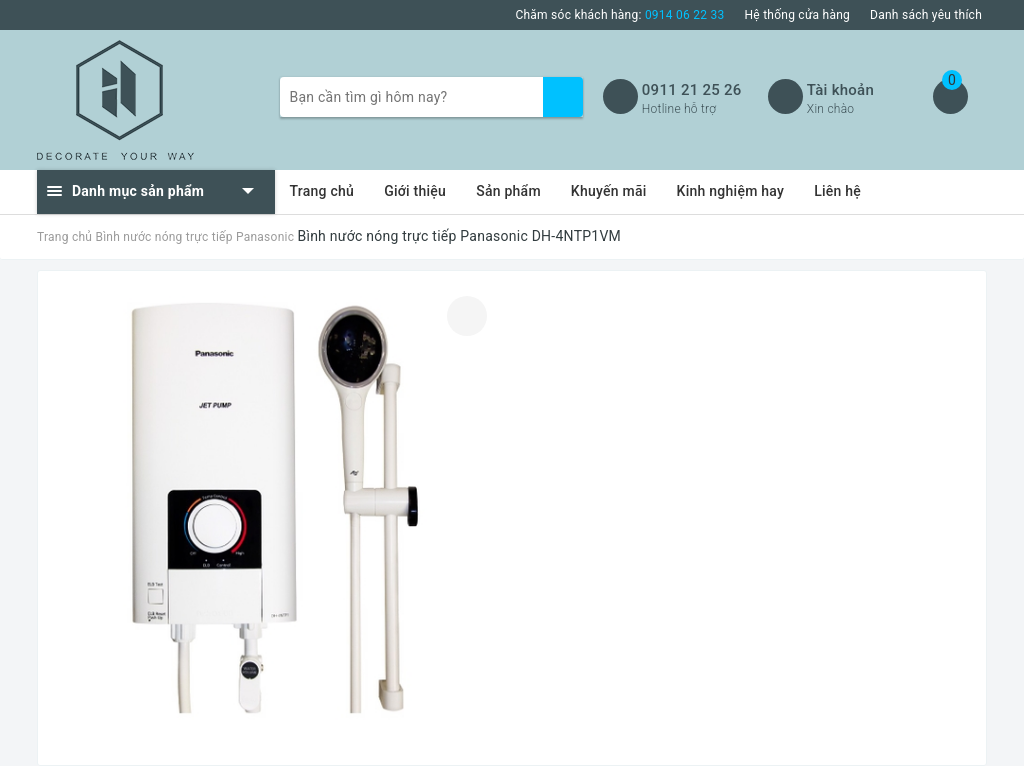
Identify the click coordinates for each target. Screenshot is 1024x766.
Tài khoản (840, 90)
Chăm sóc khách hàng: (619, 15)
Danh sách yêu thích (926, 15)
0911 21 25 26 (692, 90)
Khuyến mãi (609, 191)
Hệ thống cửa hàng (798, 15)
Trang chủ (322, 191)
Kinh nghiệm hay (731, 191)
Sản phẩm (508, 191)
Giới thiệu (415, 191)
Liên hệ (837, 191)
